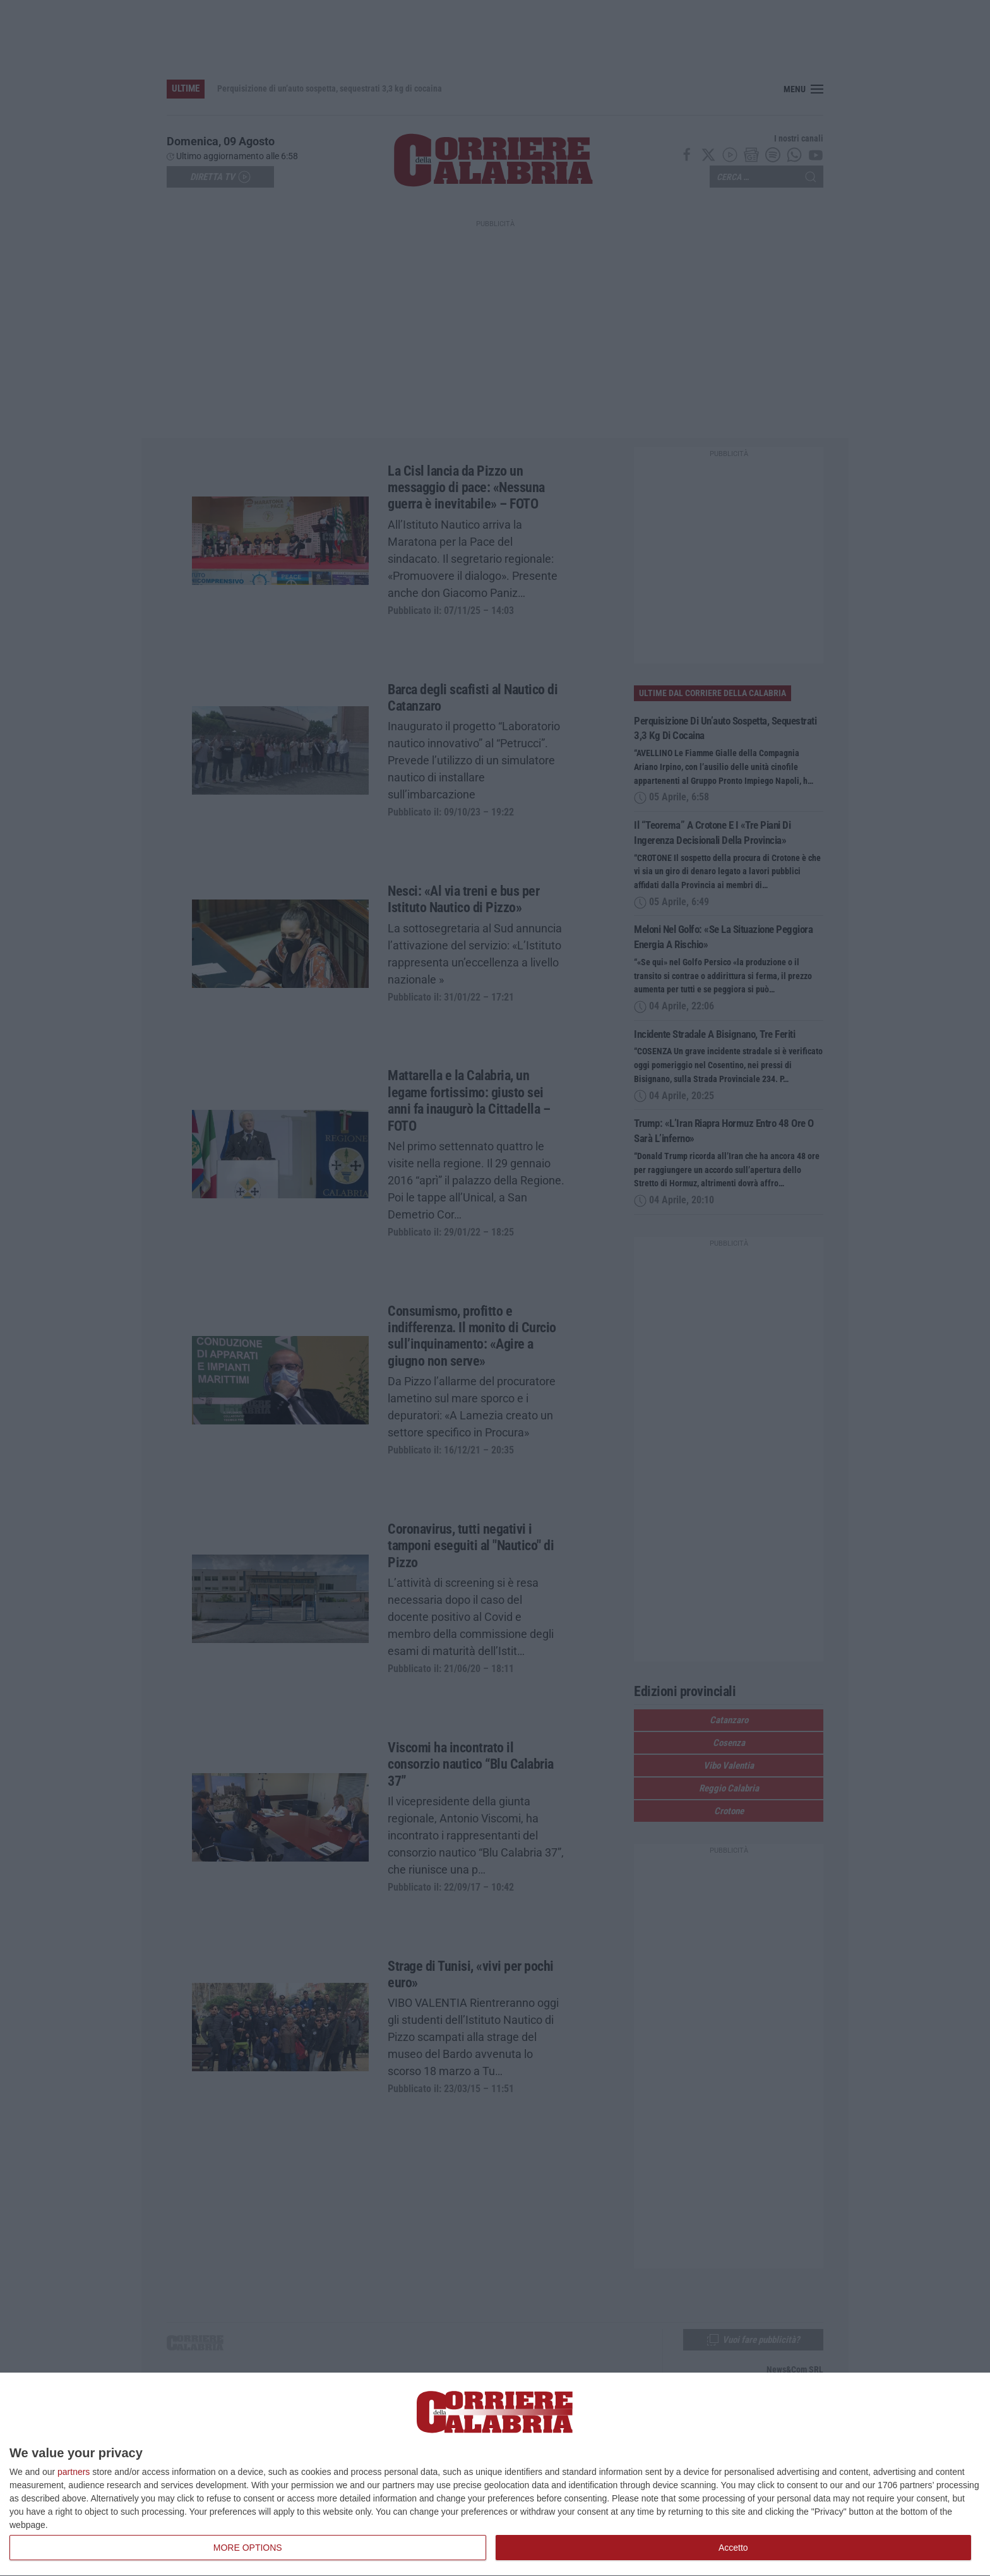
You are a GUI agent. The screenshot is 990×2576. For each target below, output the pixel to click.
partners (73, 2471)
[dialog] (495, 2474)
